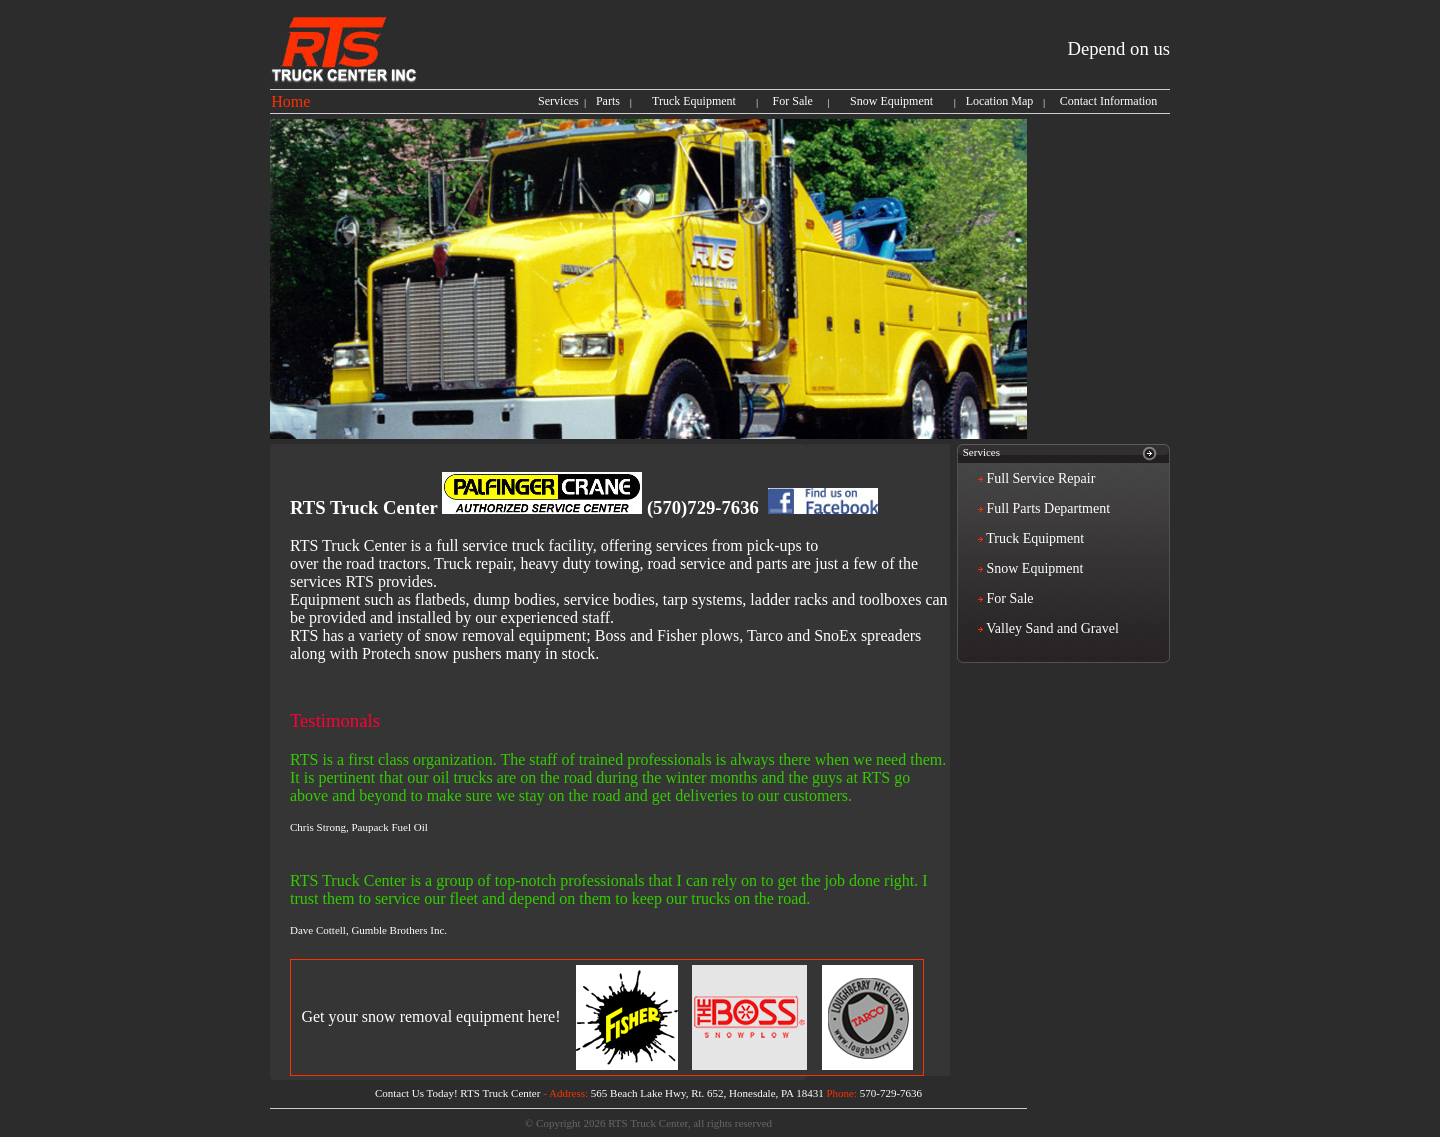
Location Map (1000, 101)
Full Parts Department (1046, 508)
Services (558, 101)
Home (290, 101)
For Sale (793, 101)
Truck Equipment (694, 101)
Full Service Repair (1039, 478)
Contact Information (1109, 101)
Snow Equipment (891, 101)
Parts (608, 101)
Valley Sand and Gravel (1051, 628)
